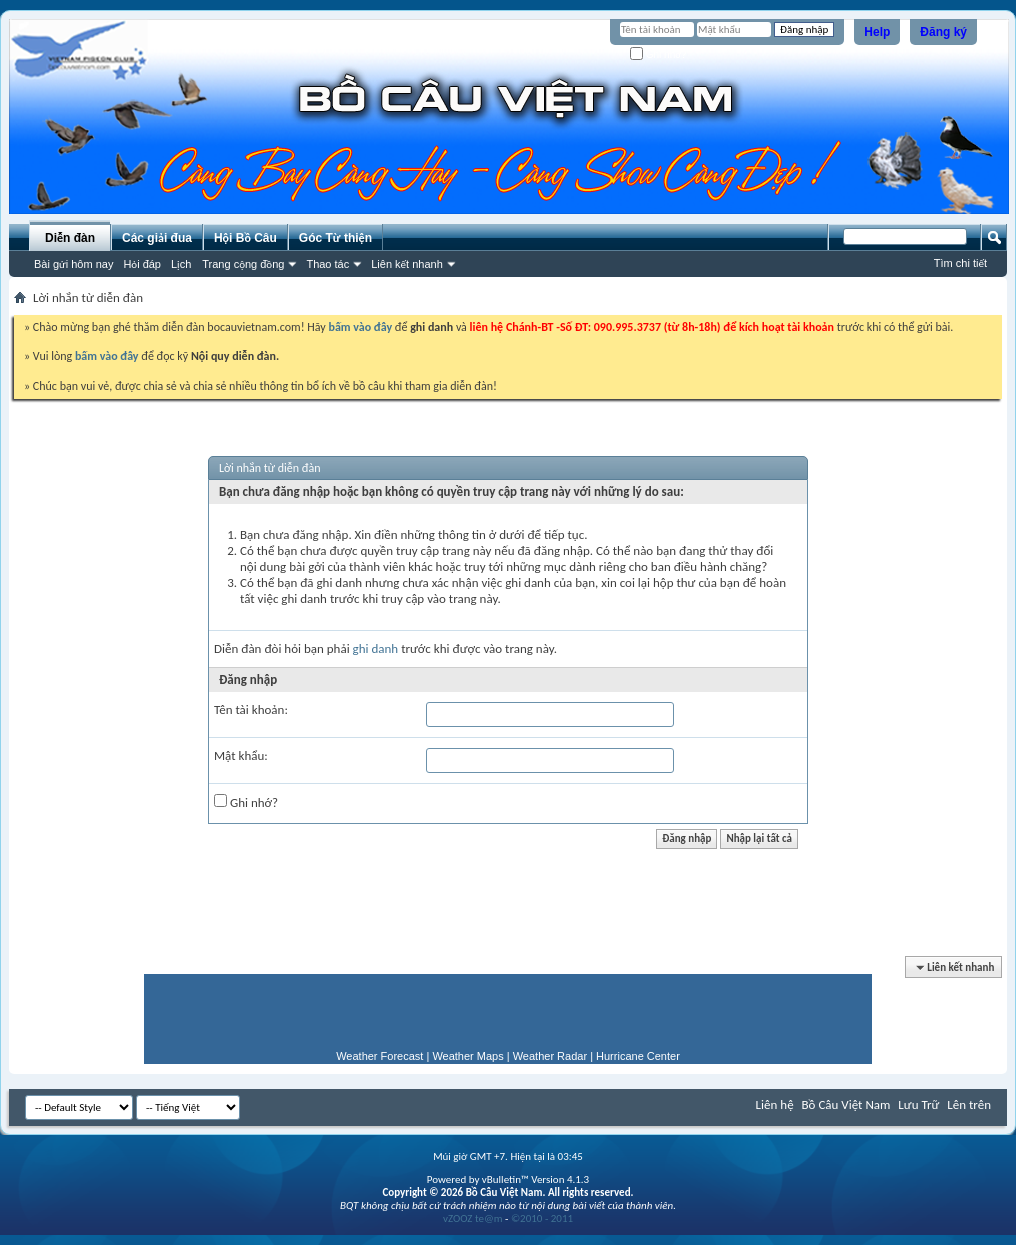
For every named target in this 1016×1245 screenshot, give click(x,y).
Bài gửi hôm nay (73, 264)
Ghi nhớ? (658, 54)
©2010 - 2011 (542, 1218)
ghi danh (376, 648)
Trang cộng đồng (243, 264)
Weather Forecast (379, 1056)
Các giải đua (157, 238)
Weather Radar (550, 1056)
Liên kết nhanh (407, 264)
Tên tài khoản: (251, 709)
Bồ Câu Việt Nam (846, 1104)
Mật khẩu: (241, 755)
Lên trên (969, 1104)
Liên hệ (775, 1104)
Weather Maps (467, 1056)
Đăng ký (943, 32)
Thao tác (327, 264)
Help (877, 32)
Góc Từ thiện (335, 238)
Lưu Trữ (918, 1104)
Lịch (181, 264)
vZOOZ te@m (473, 1218)
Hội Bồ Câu (245, 238)
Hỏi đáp (142, 264)
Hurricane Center (638, 1056)
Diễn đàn (70, 238)
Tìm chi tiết (960, 263)
